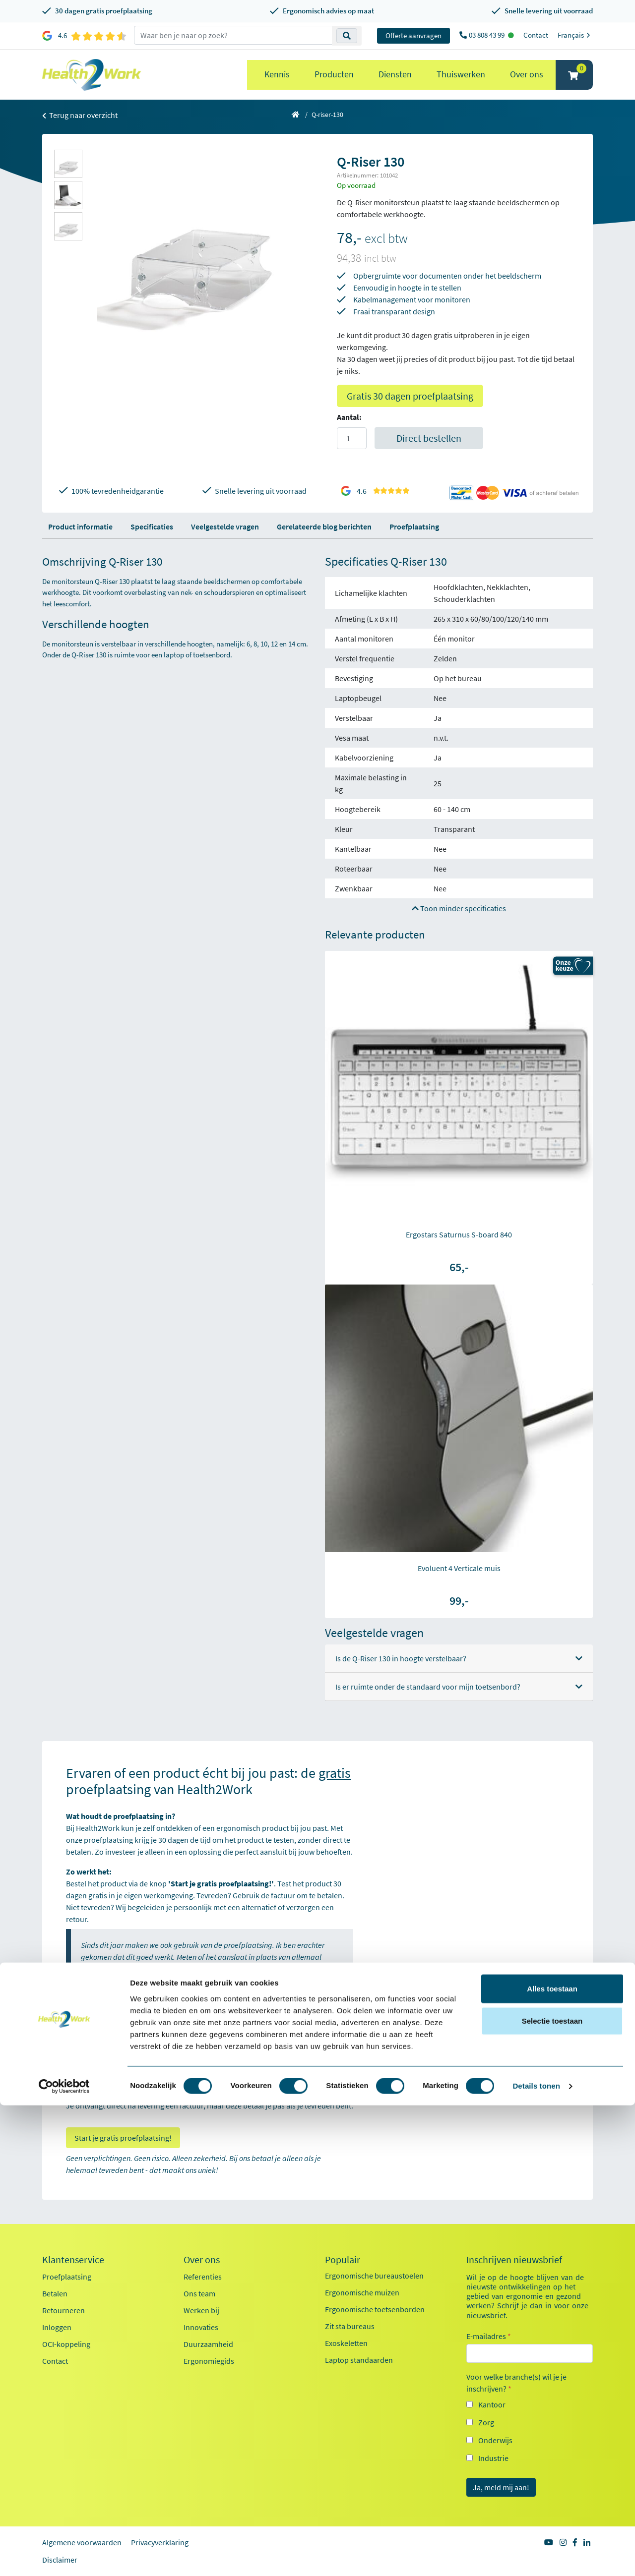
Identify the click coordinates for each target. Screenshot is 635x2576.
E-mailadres (488, 2336)
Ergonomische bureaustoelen (374, 2276)
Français (575, 35)
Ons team (199, 2293)
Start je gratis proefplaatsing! (123, 2138)
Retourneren (63, 2310)
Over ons (526, 74)
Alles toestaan (552, 2459)
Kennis (277, 74)
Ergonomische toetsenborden (375, 2309)
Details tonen (536, 2556)
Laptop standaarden (359, 2360)
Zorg (486, 2422)
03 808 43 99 (487, 35)
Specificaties (151, 526)
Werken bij (201, 2310)
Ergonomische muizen (362, 2292)
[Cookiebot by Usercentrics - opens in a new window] (64, 2556)
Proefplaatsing (414, 526)
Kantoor (492, 2404)
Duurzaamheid (208, 2344)
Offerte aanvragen (413, 35)
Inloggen (56, 2327)
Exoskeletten (346, 2343)
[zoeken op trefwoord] (233, 35)
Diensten (395, 74)
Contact (535, 35)
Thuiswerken (461, 74)
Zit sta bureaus (350, 2326)
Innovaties (201, 2327)
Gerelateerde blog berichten (324, 526)
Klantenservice (73, 2260)
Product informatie (80, 526)
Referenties (203, 2277)
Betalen (54, 2293)
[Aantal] (352, 438)
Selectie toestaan (552, 2491)
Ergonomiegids (209, 2361)
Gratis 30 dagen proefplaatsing (410, 396)
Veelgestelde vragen (225, 526)
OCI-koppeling (66, 2344)
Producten (334, 74)
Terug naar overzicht (80, 115)
